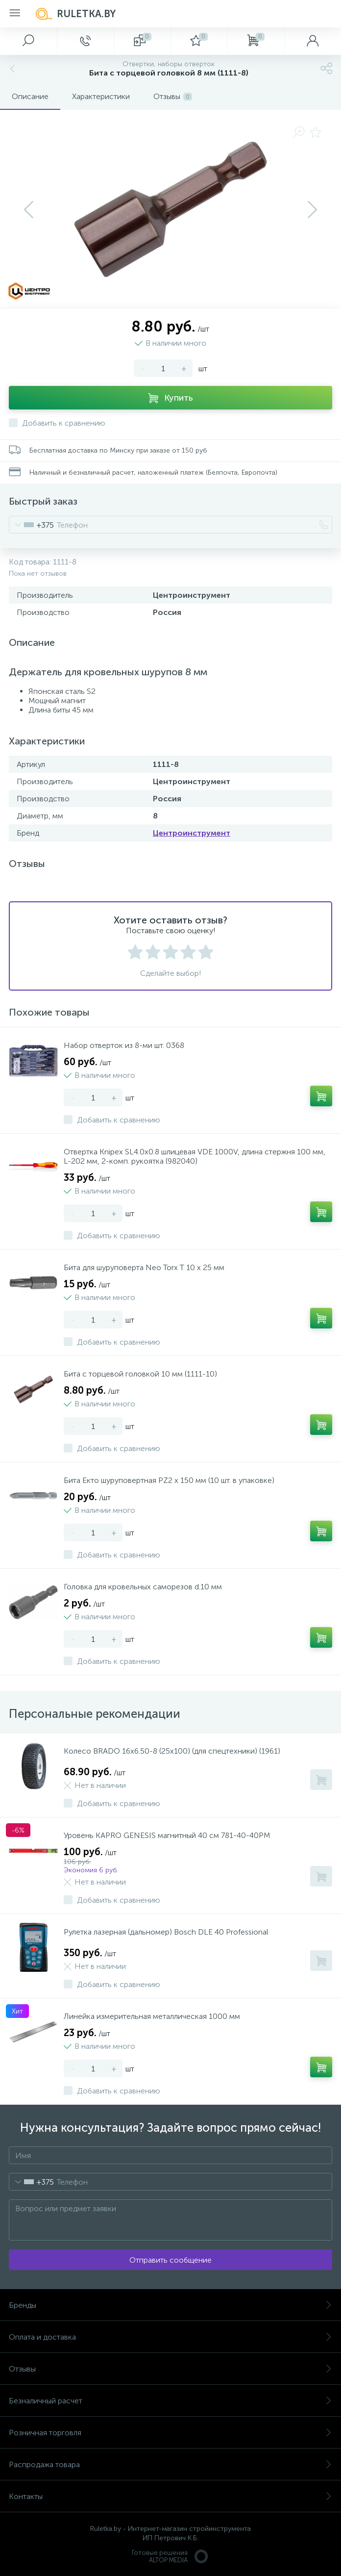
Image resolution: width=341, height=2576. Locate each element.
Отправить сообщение (170, 2260)
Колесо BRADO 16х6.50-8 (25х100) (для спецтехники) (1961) (172, 1751)
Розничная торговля (170, 2432)
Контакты (170, 2496)
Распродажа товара (170, 2464)
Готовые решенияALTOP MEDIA (170, 2556)
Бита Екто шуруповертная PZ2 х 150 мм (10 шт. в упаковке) (169, 1480)
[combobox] (31, 524)
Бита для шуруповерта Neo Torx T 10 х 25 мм (144, 1267)
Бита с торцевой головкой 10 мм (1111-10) (140, 1373)
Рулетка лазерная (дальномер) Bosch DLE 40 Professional (166, 1932)
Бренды (170, 2305)
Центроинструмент (191, 833)
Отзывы (170, 2368)
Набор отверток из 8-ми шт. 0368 (124, 1045)
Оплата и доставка (170, 2337)
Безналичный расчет (170, 2400)
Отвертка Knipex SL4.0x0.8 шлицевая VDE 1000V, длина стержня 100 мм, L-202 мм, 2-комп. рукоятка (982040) (194, 1156)
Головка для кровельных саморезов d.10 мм (143, 1586)
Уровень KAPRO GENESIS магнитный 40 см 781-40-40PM (167, 1835)
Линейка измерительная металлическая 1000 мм (152, 2016)
